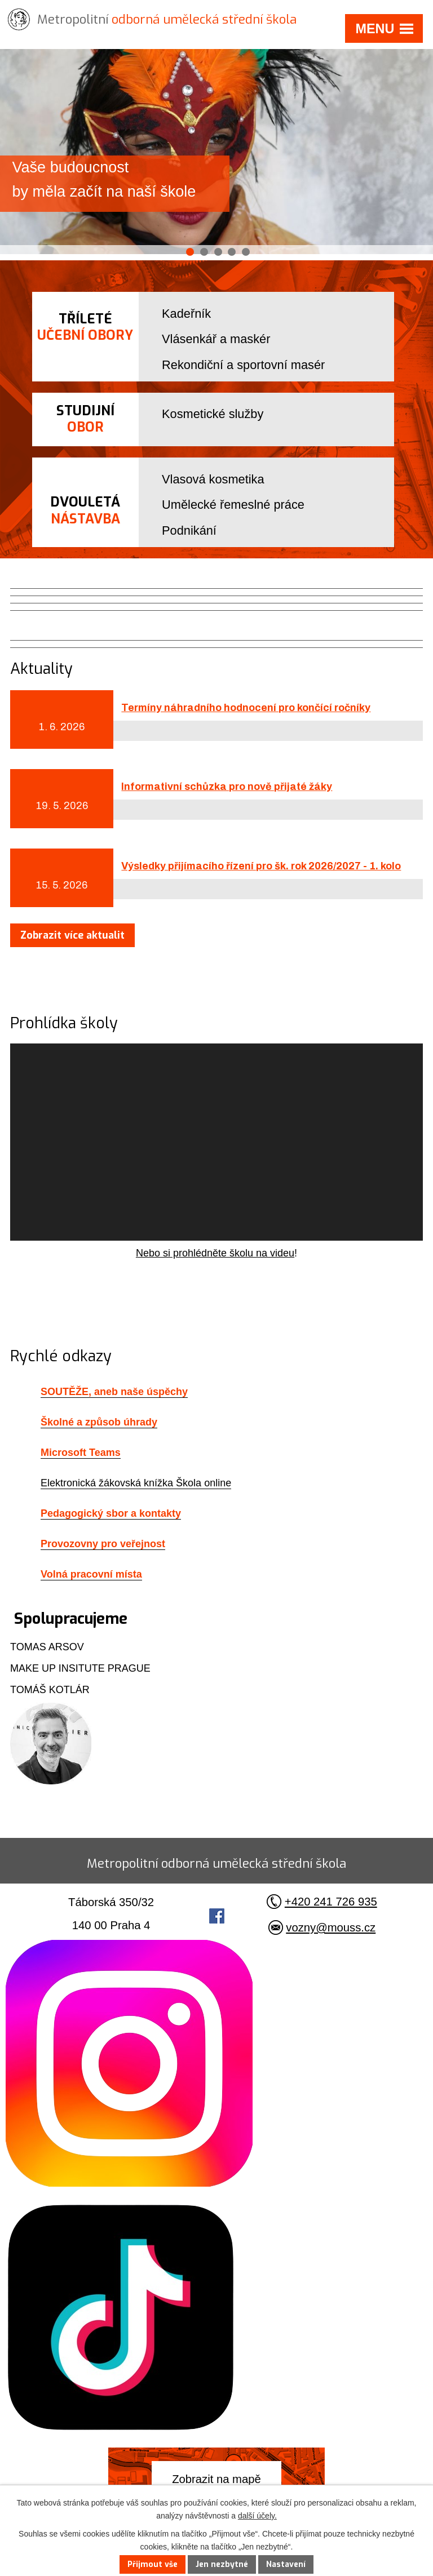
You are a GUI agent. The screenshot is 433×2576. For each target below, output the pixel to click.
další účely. (257, 2515)
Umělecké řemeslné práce (233, 505)
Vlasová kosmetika (213, 479)
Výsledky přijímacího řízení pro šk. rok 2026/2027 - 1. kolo (261, 866)
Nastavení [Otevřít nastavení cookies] (286, 2564)
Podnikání (189, 530)
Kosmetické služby (212, 414)
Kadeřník (186, 314)
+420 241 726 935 (331, 1901)
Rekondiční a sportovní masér (243, 365)
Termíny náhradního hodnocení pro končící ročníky (245, 707)
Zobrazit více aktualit (72, 935)
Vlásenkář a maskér (216, 339)
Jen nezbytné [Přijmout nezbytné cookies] (222, 2564)
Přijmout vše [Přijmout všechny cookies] (152, 2564)
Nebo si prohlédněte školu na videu (215, 1253)
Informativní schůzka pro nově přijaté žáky (226, 786)
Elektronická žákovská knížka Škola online (136, 1483)
